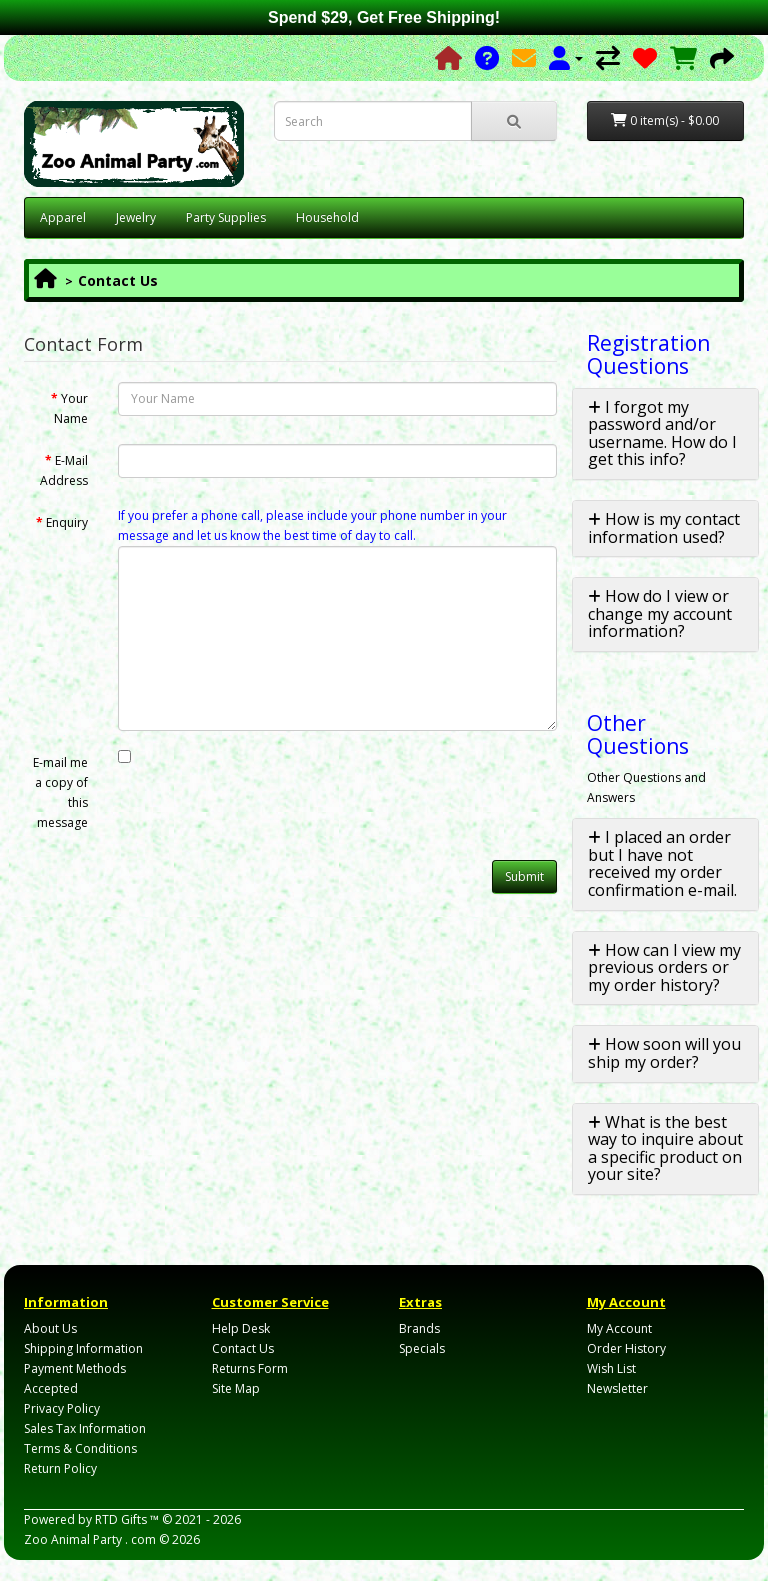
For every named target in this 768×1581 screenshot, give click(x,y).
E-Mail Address (64, 470)
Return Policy (60, 1468)
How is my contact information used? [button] (664, 528)
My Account (619, 1328)
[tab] (666, 434)
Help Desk (241, 1328)
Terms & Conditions (80, 1448)
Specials (422, 1348)
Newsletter (617, 1388)
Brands (419, 1328)
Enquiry (67, 522)
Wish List (611, 1368)
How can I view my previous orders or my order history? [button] (664, 967)
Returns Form (250, 1368)
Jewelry (136, 217)
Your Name (71, 408)
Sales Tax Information (85, 1428)
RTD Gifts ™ (127, 1519)
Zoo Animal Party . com (90, 1539)
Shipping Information (83, 1348)
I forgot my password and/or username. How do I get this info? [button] (662, 433)
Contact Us (118, 280)
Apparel (63, 217)
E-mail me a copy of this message (60, 792)
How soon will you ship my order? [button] (664, 1053)
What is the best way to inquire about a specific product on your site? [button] (665, 1148)
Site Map (236, 1388)
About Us (50, 1328)
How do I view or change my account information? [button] (660, 613)
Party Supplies (226, 217)
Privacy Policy (62, 1408)
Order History (626, 1348)
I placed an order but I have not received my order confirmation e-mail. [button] (662, 863)
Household (327, 217)
